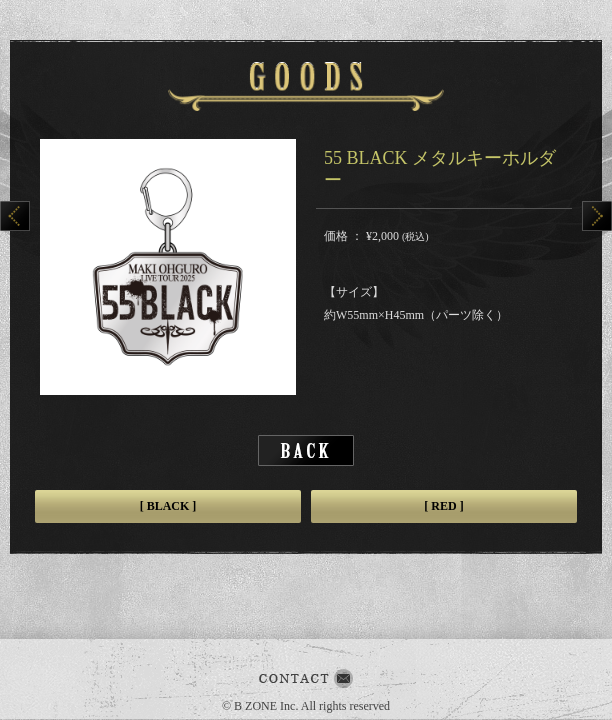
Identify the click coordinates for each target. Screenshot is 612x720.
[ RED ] (443, 506)
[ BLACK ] (168, 506)
